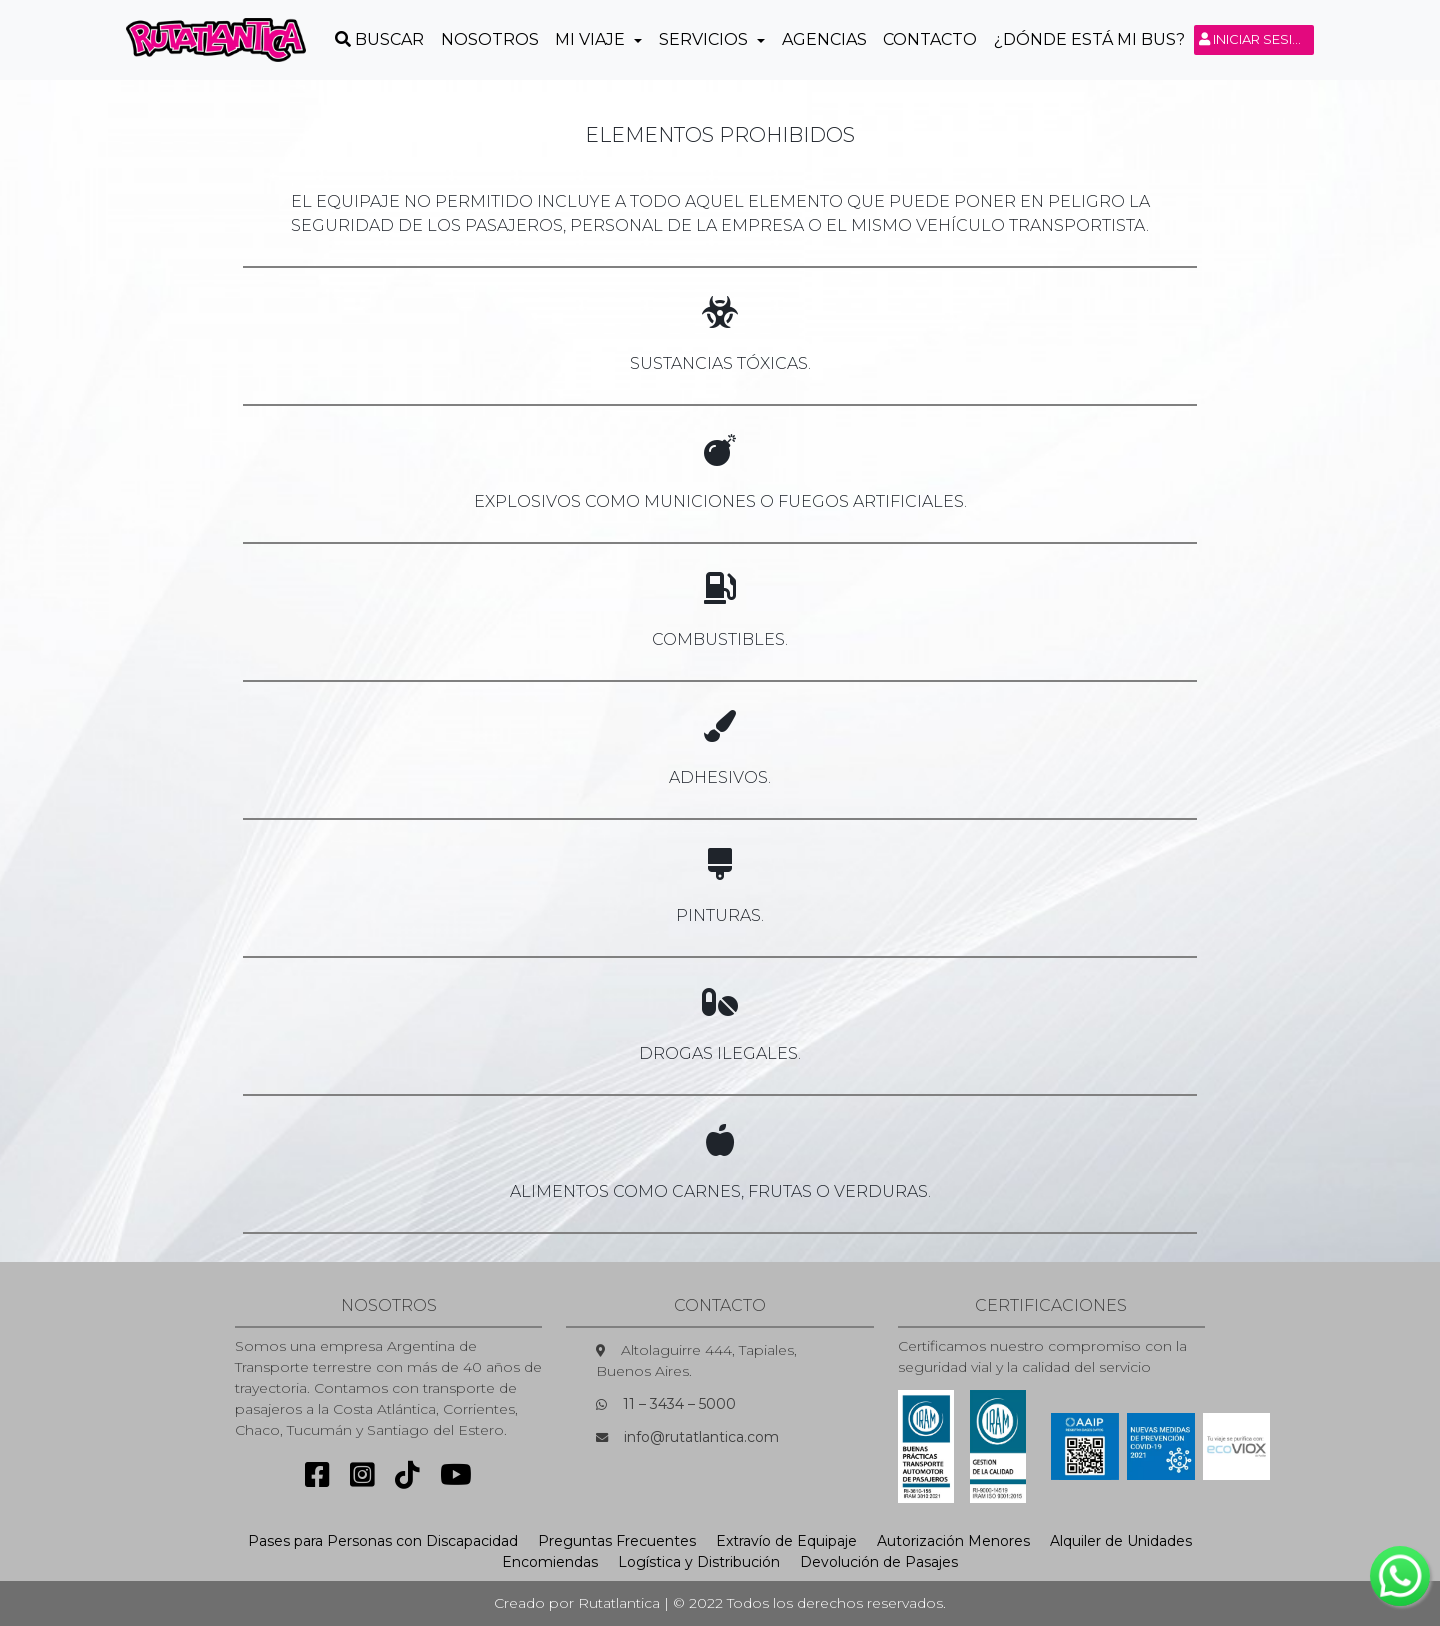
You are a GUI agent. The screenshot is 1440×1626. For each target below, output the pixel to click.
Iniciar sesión (1256, 39)
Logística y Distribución (699, 1562)
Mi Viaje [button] (592, 39)
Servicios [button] (705, 39)
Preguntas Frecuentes (617, 1541)
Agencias (824, 39)
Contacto (930, 39)
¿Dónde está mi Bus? (1089, 39)
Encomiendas (550, 1562)
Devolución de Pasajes (879, 1562)
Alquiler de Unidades (1121, 1541)
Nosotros (490, 39)
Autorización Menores (953, 1541)
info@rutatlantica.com (701, 1437)
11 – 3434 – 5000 (679, 1404)
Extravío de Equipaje (786, 1541)
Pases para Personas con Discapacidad (383, 1541)
